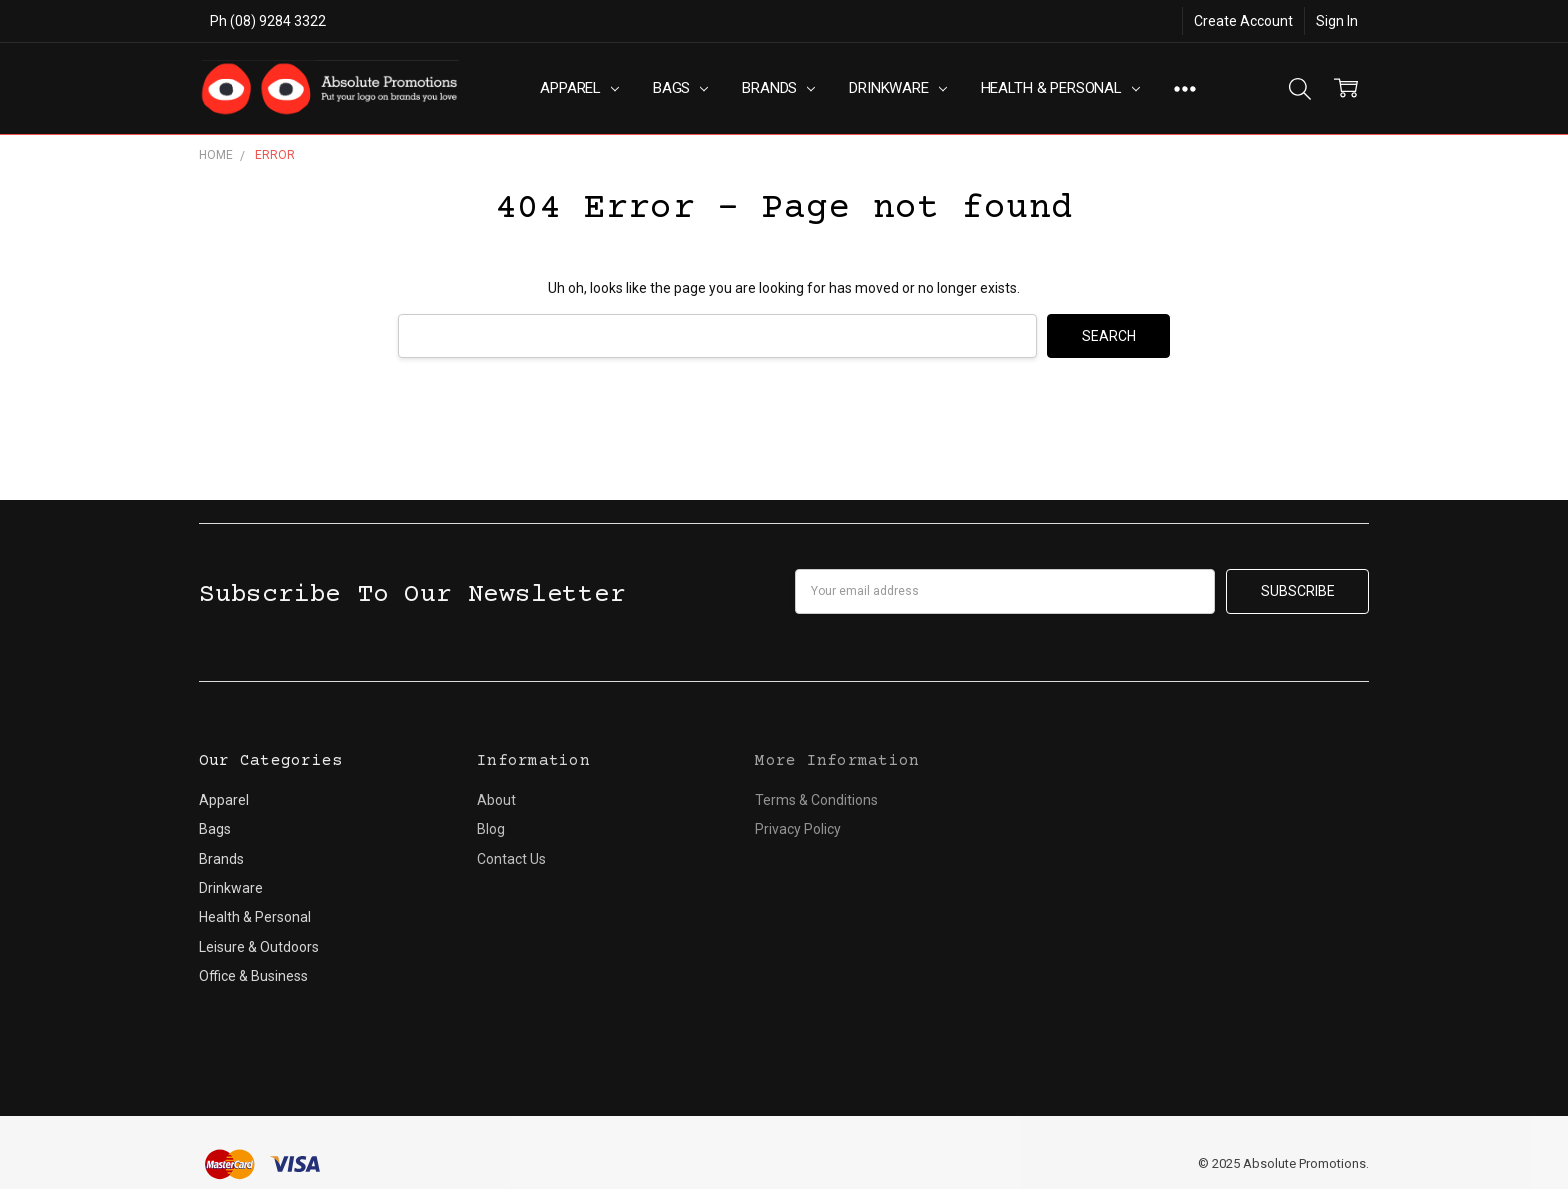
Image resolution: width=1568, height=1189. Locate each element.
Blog (491, 829)
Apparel (579, 88)
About (496, 800)
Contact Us (511, 859)
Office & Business (253, 976)
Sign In (1337, 21)
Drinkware (897, 88)
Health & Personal (1060, 88)
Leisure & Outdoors (259, 947)
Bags (680, 88)
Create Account (1243, 21)
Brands (778, 88)
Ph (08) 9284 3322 (268, 21)
